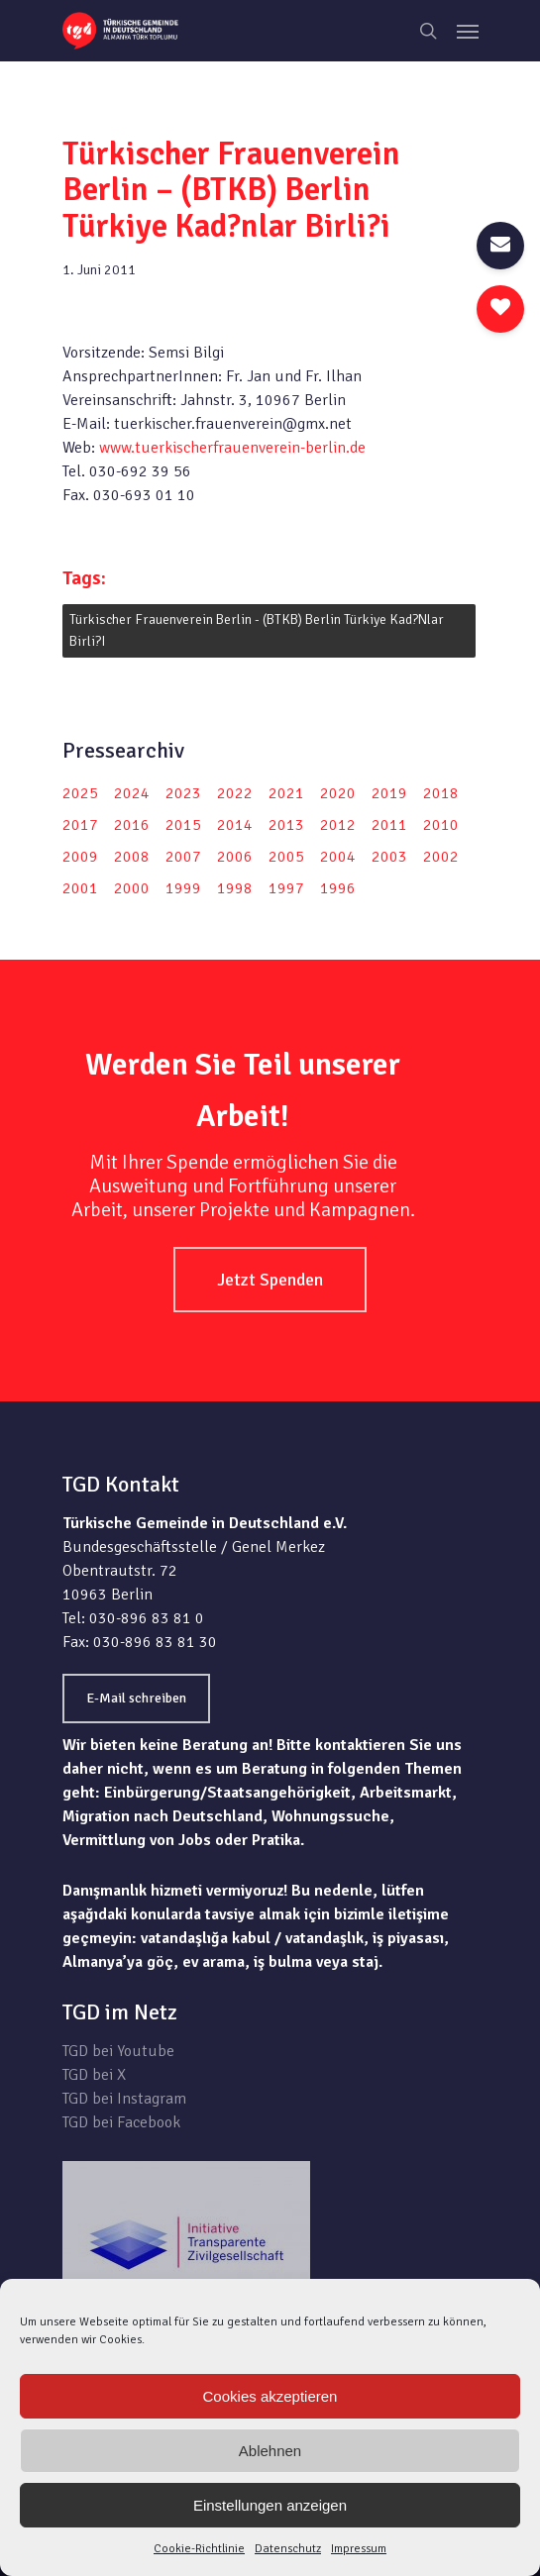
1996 (338, 888)
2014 (235, 825)
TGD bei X (94, 2075)
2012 (338, 825)
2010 (441, 825)
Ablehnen (270, 2450)
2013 (286, 825)
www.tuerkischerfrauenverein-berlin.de (232, 448)
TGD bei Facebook (121, 2122)
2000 (132, 888)
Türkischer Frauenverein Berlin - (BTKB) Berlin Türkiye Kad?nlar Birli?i (256, 630)
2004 (338, 857)
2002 (441, 857)
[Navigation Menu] (468, 31)
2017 (80, 825)
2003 (389, 857)
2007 (183, 857)
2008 (132, 857)
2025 (80, 793)
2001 (80, 888)
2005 (286, 857)
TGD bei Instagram (124, 2099)
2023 (183, 793)
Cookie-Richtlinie (199, 2548)
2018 (441, 793)
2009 (80, 857)
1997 (286, 888)
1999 (183, 888)
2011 (389, 825)
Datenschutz (288, 2548)
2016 (132, 825)
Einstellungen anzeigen (270, 2505)
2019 (389, 793)
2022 (235, 793)
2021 (286, 793)
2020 (338, 793)
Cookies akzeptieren (270, 2396)
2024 (132, 793)
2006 (235, 857)
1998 (235, 888)
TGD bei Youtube (118, 2051)
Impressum (358, 2548)
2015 (183, 825)
